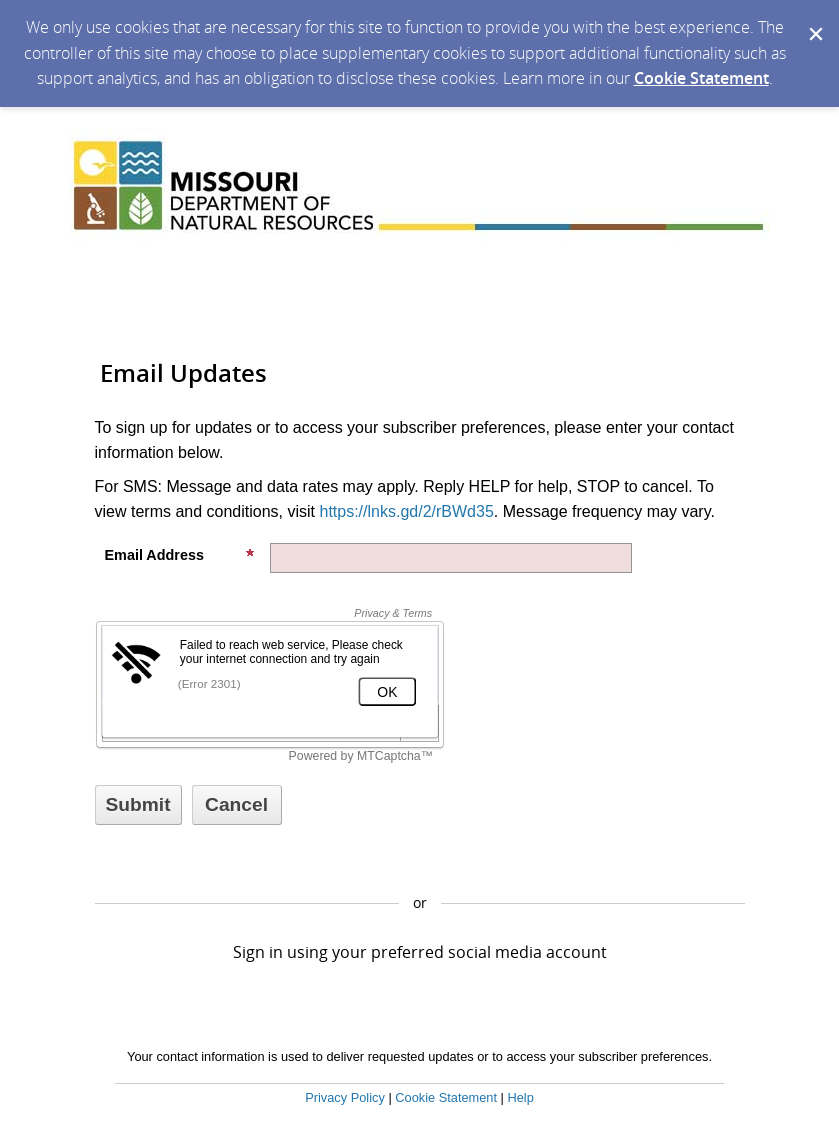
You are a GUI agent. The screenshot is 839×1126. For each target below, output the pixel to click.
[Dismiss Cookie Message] (814, 19)
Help (520, 1097)
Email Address (180, 555)
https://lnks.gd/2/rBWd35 (406, 511)
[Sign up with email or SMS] (138, 805)
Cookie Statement (701, 78)
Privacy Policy (345, 1097)
